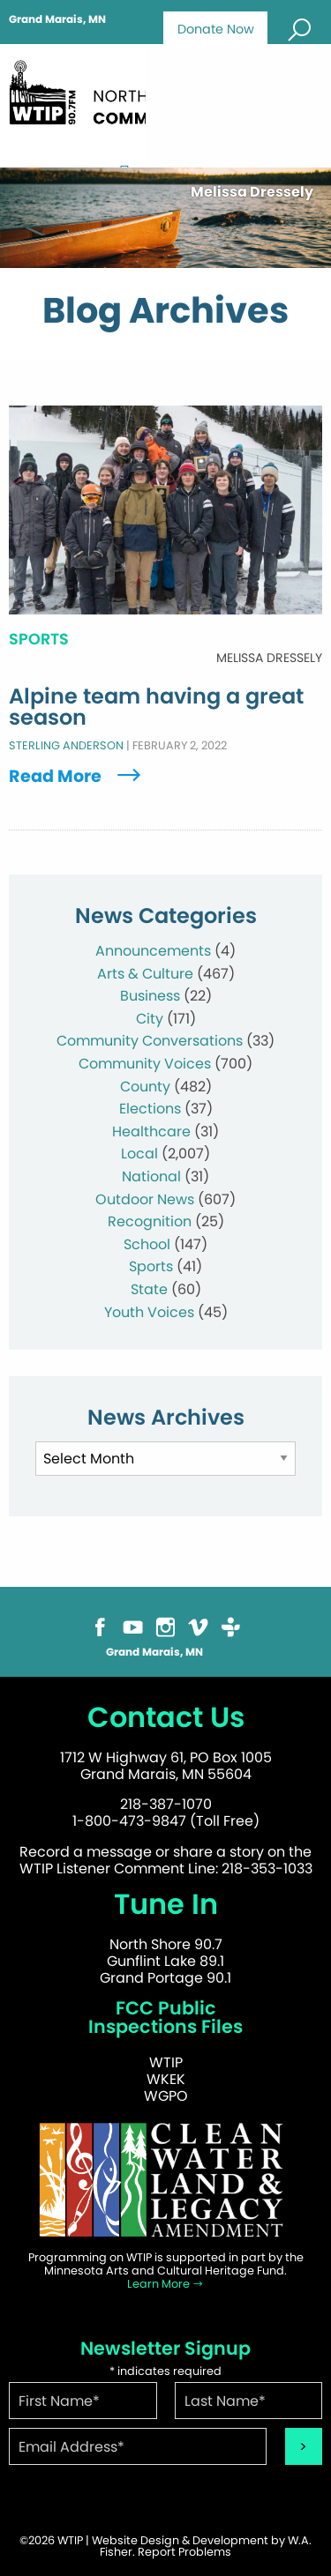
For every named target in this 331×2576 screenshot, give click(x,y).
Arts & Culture (145, 974)
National (151, 1176)
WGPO (166, 2096)
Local (139, 1153)
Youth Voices (149, 1312)
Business (150, 996)
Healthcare (151, 1131)
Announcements (153, 951)
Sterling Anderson (66, 745)
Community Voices (145, 1063)
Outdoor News (144, 1199)
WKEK (166, 2079)
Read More (77, 776)
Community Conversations (149, 1041)
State (149, 1289)
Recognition (150, 1221)
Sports (151, 1266)
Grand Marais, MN (57, 19)
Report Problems (184, 2551)
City (149, 1019)
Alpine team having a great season (156, 707)
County (145, 1086)
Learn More (165, 2283)
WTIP (166, 2062)
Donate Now (215, 29)
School (147, 1244)
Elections (150, 1108)
